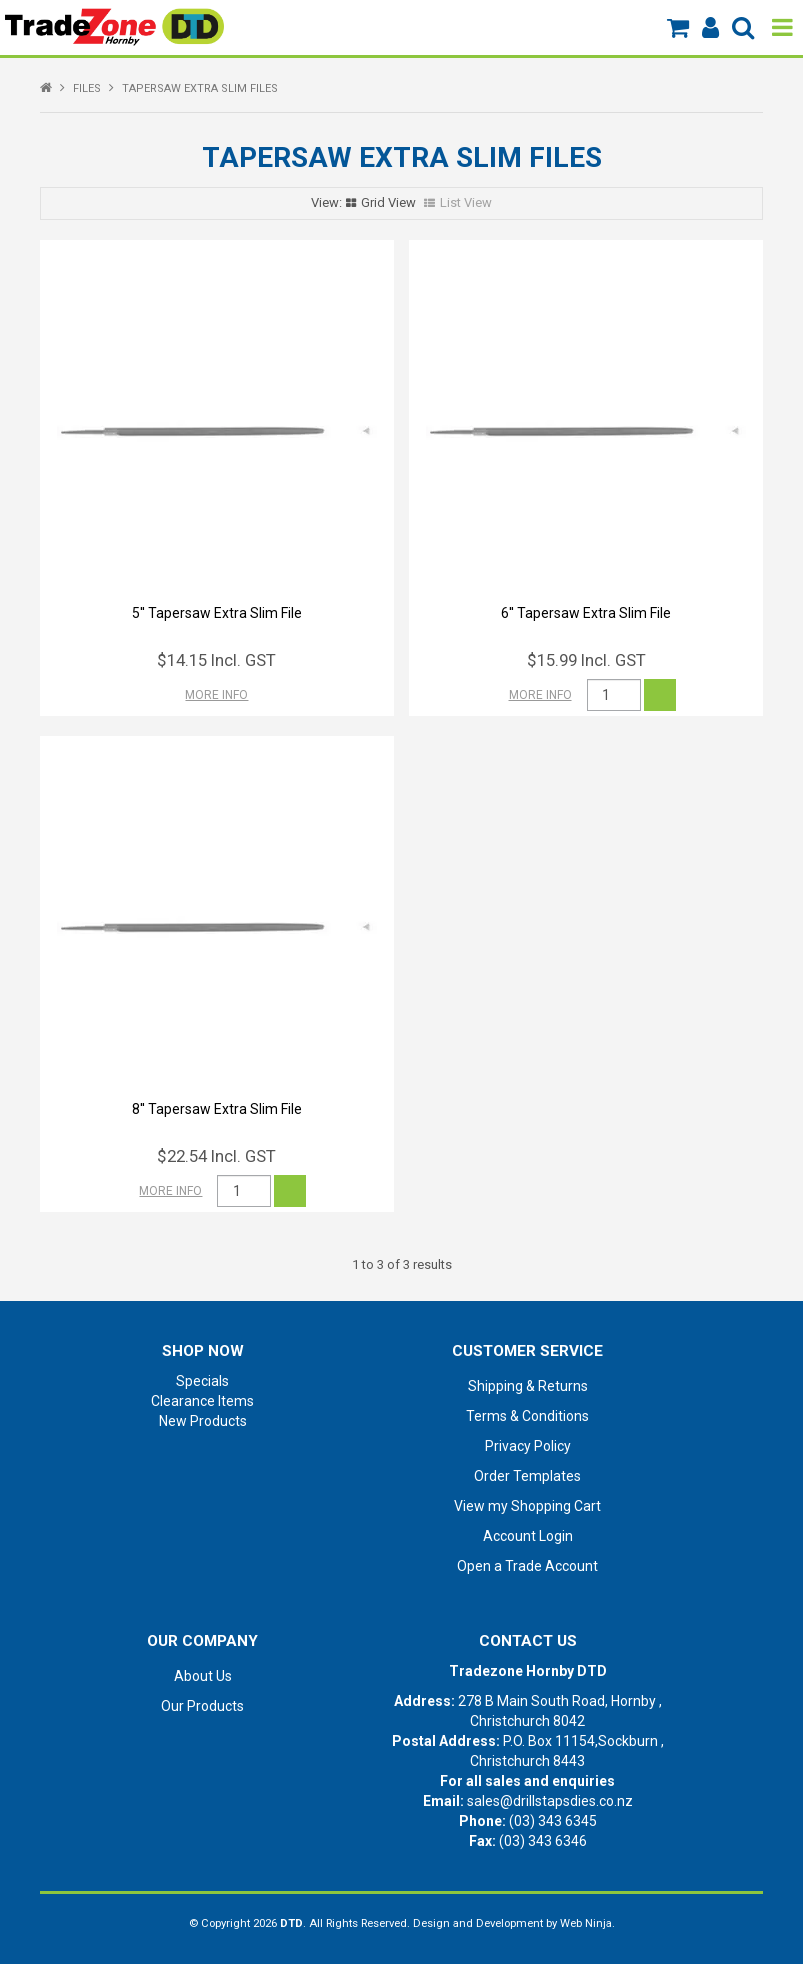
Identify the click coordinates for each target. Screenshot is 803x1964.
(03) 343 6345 (553, 1821)
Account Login (528, 1536)
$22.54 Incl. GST (216, 1156)
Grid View (388, 202)
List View (466, 202)
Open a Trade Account (527, 1566)
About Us (203, 1676)
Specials (202, 1381)
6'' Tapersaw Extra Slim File (586, 613)
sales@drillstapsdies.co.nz (550, 1801)
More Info (216, 695)
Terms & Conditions (527, 1416)
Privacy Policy (528, 1446)
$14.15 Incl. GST (216, 660)
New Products (203, 1421)
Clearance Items (202, 1401)
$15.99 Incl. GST (586, 660)
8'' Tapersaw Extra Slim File (217, 1109)
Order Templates (527, 1476)
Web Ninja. (587, 1923)
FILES (87, 88)
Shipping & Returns (528, 1386)
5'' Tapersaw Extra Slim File (217, 613)
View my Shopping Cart (527, 1506)
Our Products (202, 1706)
